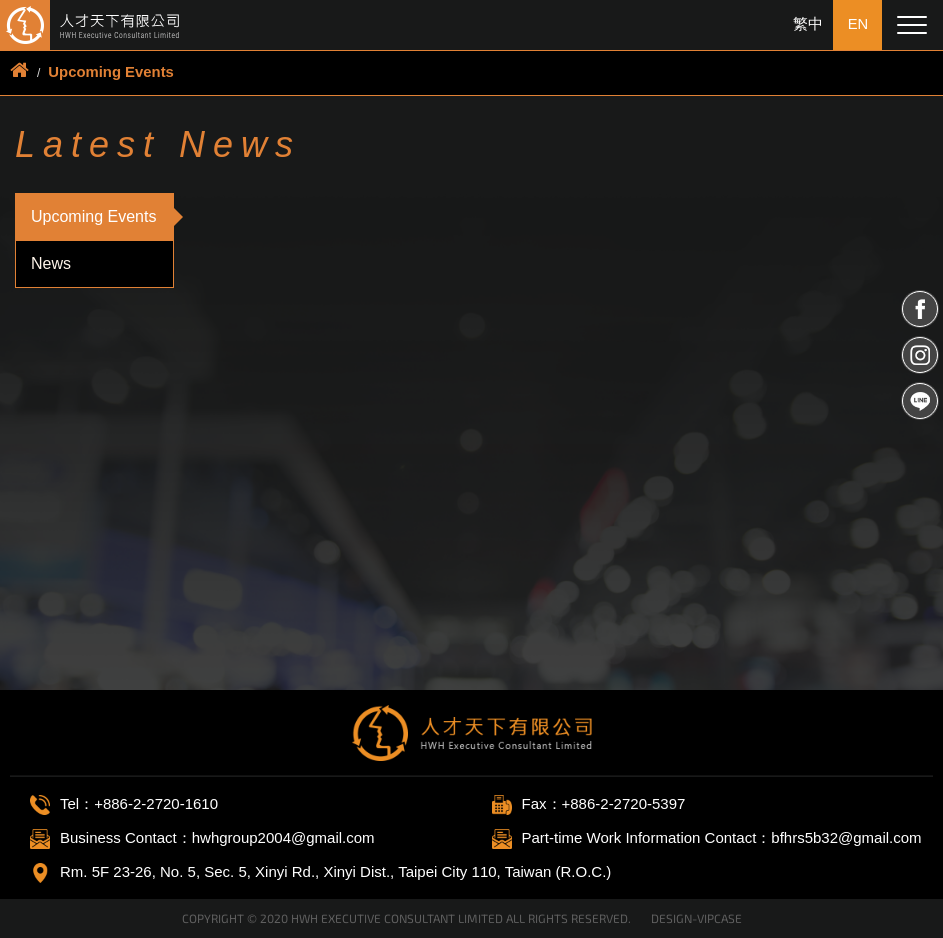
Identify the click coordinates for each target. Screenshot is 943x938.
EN (857, 24)
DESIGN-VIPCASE (696, 918)
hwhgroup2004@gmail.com (283, 837)
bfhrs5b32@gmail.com (846, 837)
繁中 (807, 24)
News (51, 262)
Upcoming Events (111, 71)
